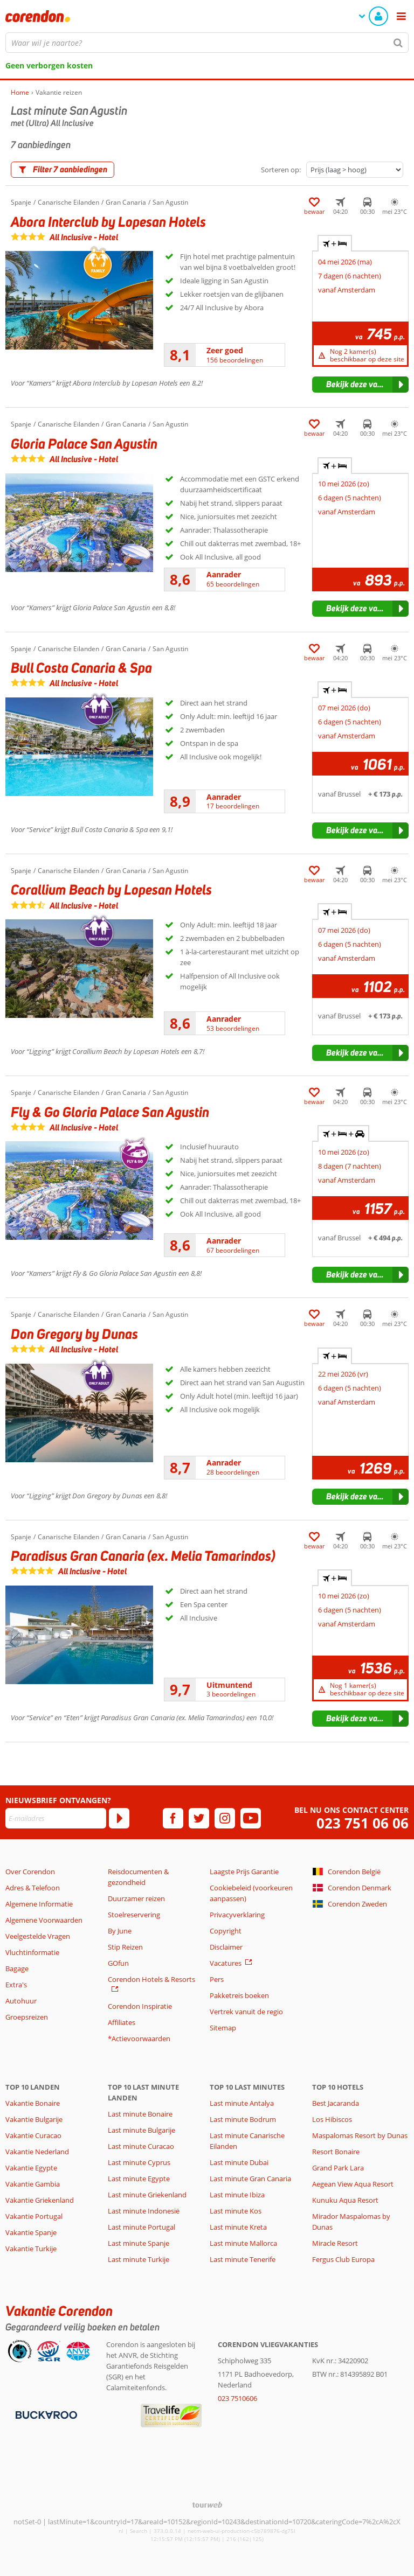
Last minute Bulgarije (141, 2130)
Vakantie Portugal (34, 2216)
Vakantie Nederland (37, 2151)
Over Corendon (30, 1871)
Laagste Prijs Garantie (244, 1871)
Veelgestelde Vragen (37, 1936)
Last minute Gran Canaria (250, 2178)
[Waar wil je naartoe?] (207, 42)
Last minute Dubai (239, 2162)
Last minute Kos (235, 2211)
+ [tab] (334, 243)
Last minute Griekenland (147, 2195)
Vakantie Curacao (33, 2135)
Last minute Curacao (141, 2146)
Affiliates (121, 2022)
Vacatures (226, 1963)
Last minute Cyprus (139, 2162)
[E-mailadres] (55, 1818)
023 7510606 (237, 2398)
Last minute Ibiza (237, 2195)
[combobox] (207, 42)
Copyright (226, 1931)
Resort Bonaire (336, 2151)
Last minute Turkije (138, 2259)
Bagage (17, 1968)
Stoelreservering (134, 1914)
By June (120, 1931)
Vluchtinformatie (32, 1952)
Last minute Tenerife (242, 2259)
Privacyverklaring (237, 1914)
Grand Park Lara (338, 2168)
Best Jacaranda (335, 2103)
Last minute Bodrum (243, 2119)
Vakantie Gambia (32, 2184)
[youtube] (250, 1818)
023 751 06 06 (362, 1823)
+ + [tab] (343, 1133)
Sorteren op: (281, 169)
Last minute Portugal (141, 2227)
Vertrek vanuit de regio (246, 2011)
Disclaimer (226, 1947)
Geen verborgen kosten (49, 65)
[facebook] (173, 1818)
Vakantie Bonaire (32, 2103)
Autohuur (21, 2001)
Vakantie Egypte (31, 2168)
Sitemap (223, 2028)
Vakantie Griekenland (39, 2200)
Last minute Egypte (139, 2178)
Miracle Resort (335, 2243)
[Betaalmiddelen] (45, 2414)
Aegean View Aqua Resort (353, 2184)
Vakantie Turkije (31, 2248)
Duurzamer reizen (136, 1898)
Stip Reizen (125, 1947)
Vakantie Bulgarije (34, 2119)
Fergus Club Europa (343, 2259)
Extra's (16, 1984)
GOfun (118, 1963)
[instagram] (225, 1818)
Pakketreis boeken (239, 1995)
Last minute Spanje (138, 2243)
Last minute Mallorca (243, 2243)
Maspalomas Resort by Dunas (360, 2135)
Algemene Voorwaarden (43, 1920)
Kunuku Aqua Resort (345, 2200)
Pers (217, 1979)
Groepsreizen (26, 2017)
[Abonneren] (119, 1818)
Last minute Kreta (238, 2227)
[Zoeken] (398, 42)
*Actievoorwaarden (139, 2038)
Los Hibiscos (332, 2119)
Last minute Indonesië (144, 2211)
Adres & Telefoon (32, 1888)
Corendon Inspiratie (140, 2006)
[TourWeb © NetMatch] (207, 2505)
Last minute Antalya (242, 2103)
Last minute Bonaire (140, 2114)
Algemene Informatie (39, 1904)
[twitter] (199, 1818)
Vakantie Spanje (31, 2232)
